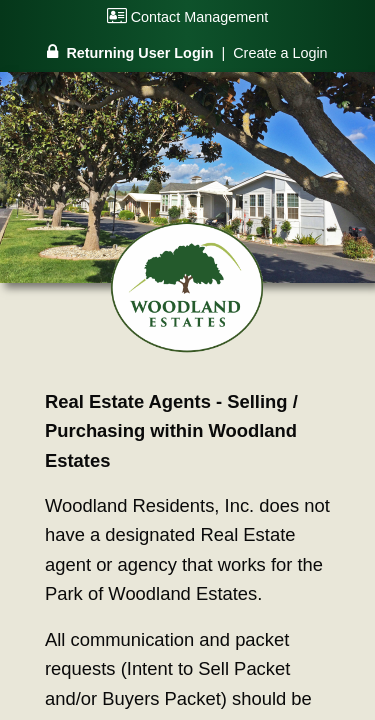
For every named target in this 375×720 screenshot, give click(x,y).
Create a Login (280, 53)
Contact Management (188, 17)
